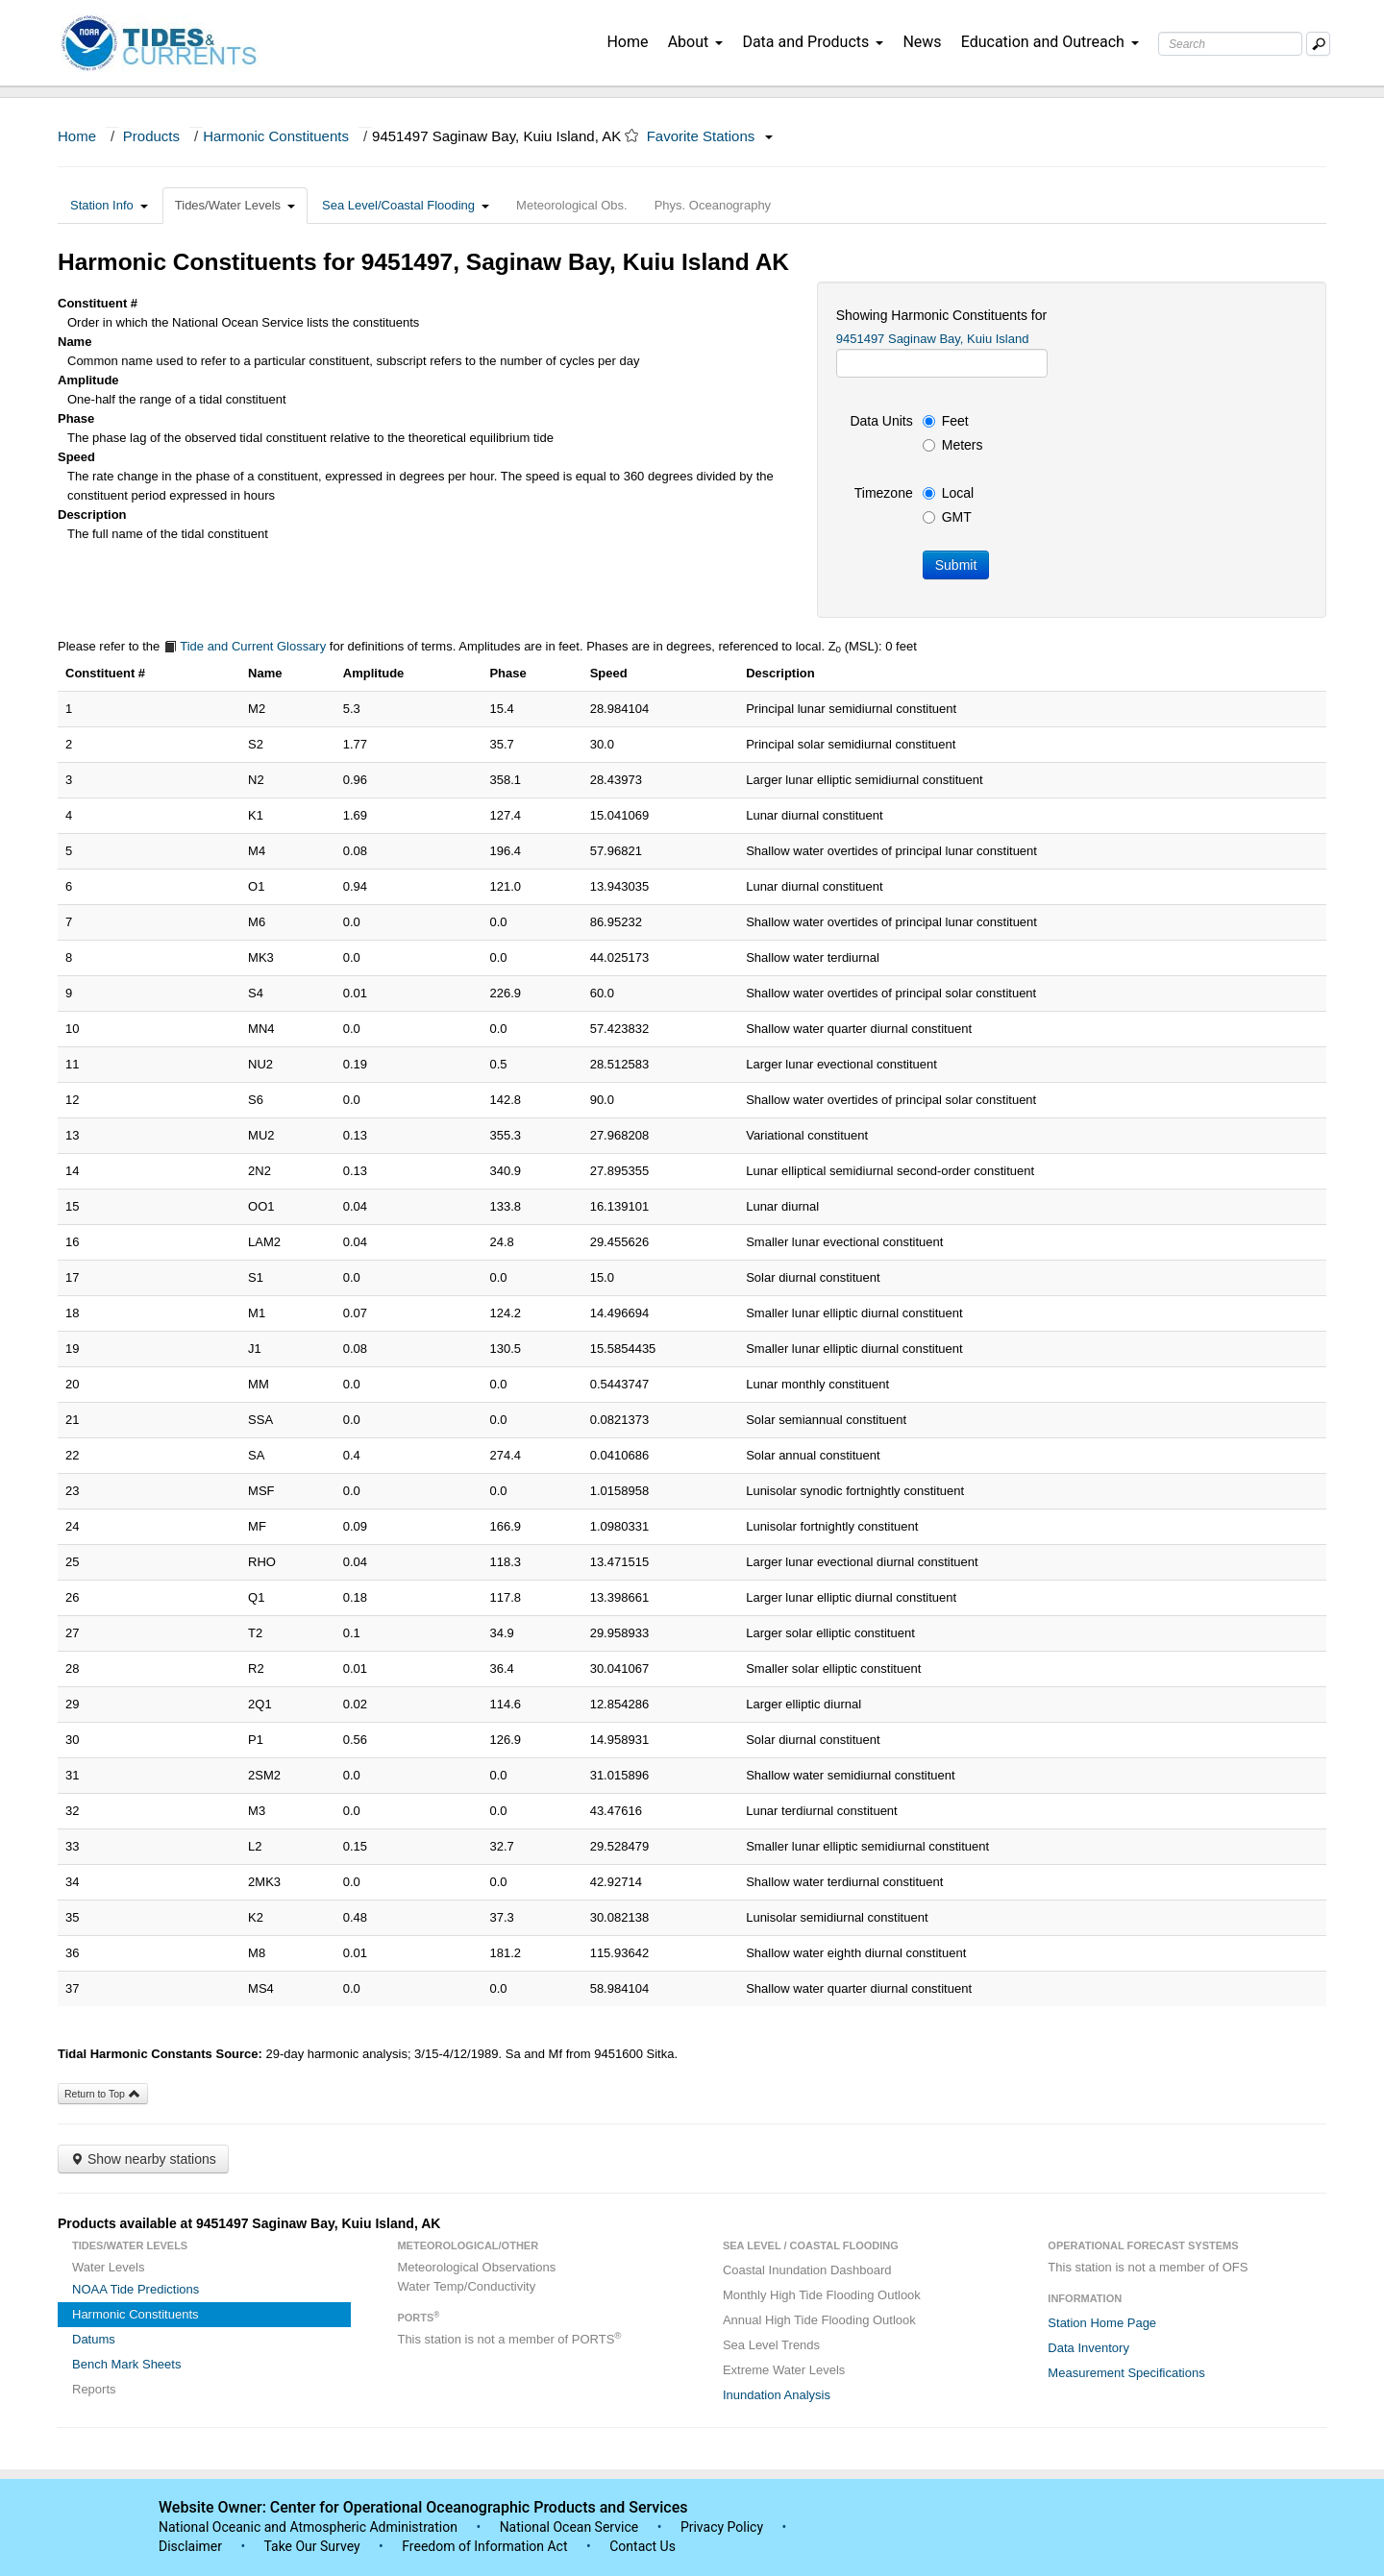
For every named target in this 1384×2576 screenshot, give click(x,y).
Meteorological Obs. (572, 205)
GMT (947, 517)
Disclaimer (190, 2546)
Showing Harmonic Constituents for (941, 315)
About (696, 42)
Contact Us (642, 2546)
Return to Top (102, 2093)
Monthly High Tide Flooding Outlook (822, 2295)
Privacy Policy (721, 2527)
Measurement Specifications (1126, 2373)
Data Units (881, 421)
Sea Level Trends (771, 2345)
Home (627, 42)
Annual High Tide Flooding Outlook (819, 2320)
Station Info (109, 205)
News (921, 42)
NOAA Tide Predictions (135, 2289)
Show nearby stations (143, 2159)
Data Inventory (1088, 2348)
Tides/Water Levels (235, 205)
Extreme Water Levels (784, 2370)
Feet (946, 421)
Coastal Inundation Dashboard (807, 2270)
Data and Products (812, 42)
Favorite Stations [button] (710, 136)
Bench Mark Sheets (126, 2364)
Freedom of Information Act (484, 2546)
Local (948, 493)
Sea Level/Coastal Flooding (405, 205)
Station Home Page (1102, 2323)
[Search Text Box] (1230, 44)
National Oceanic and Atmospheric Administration (308, 2527)
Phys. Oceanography (713, 205)
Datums (93, 2339)
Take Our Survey (313, 2546)
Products (151, 136)
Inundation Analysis (776, 2395)
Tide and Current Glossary (244, 646)
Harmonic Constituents (276, 136)
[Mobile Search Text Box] (1318, 44)
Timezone (883, 493)
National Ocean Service (569, 2527)
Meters (953, 445)
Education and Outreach (1050, 42)
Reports (94, 2389)
